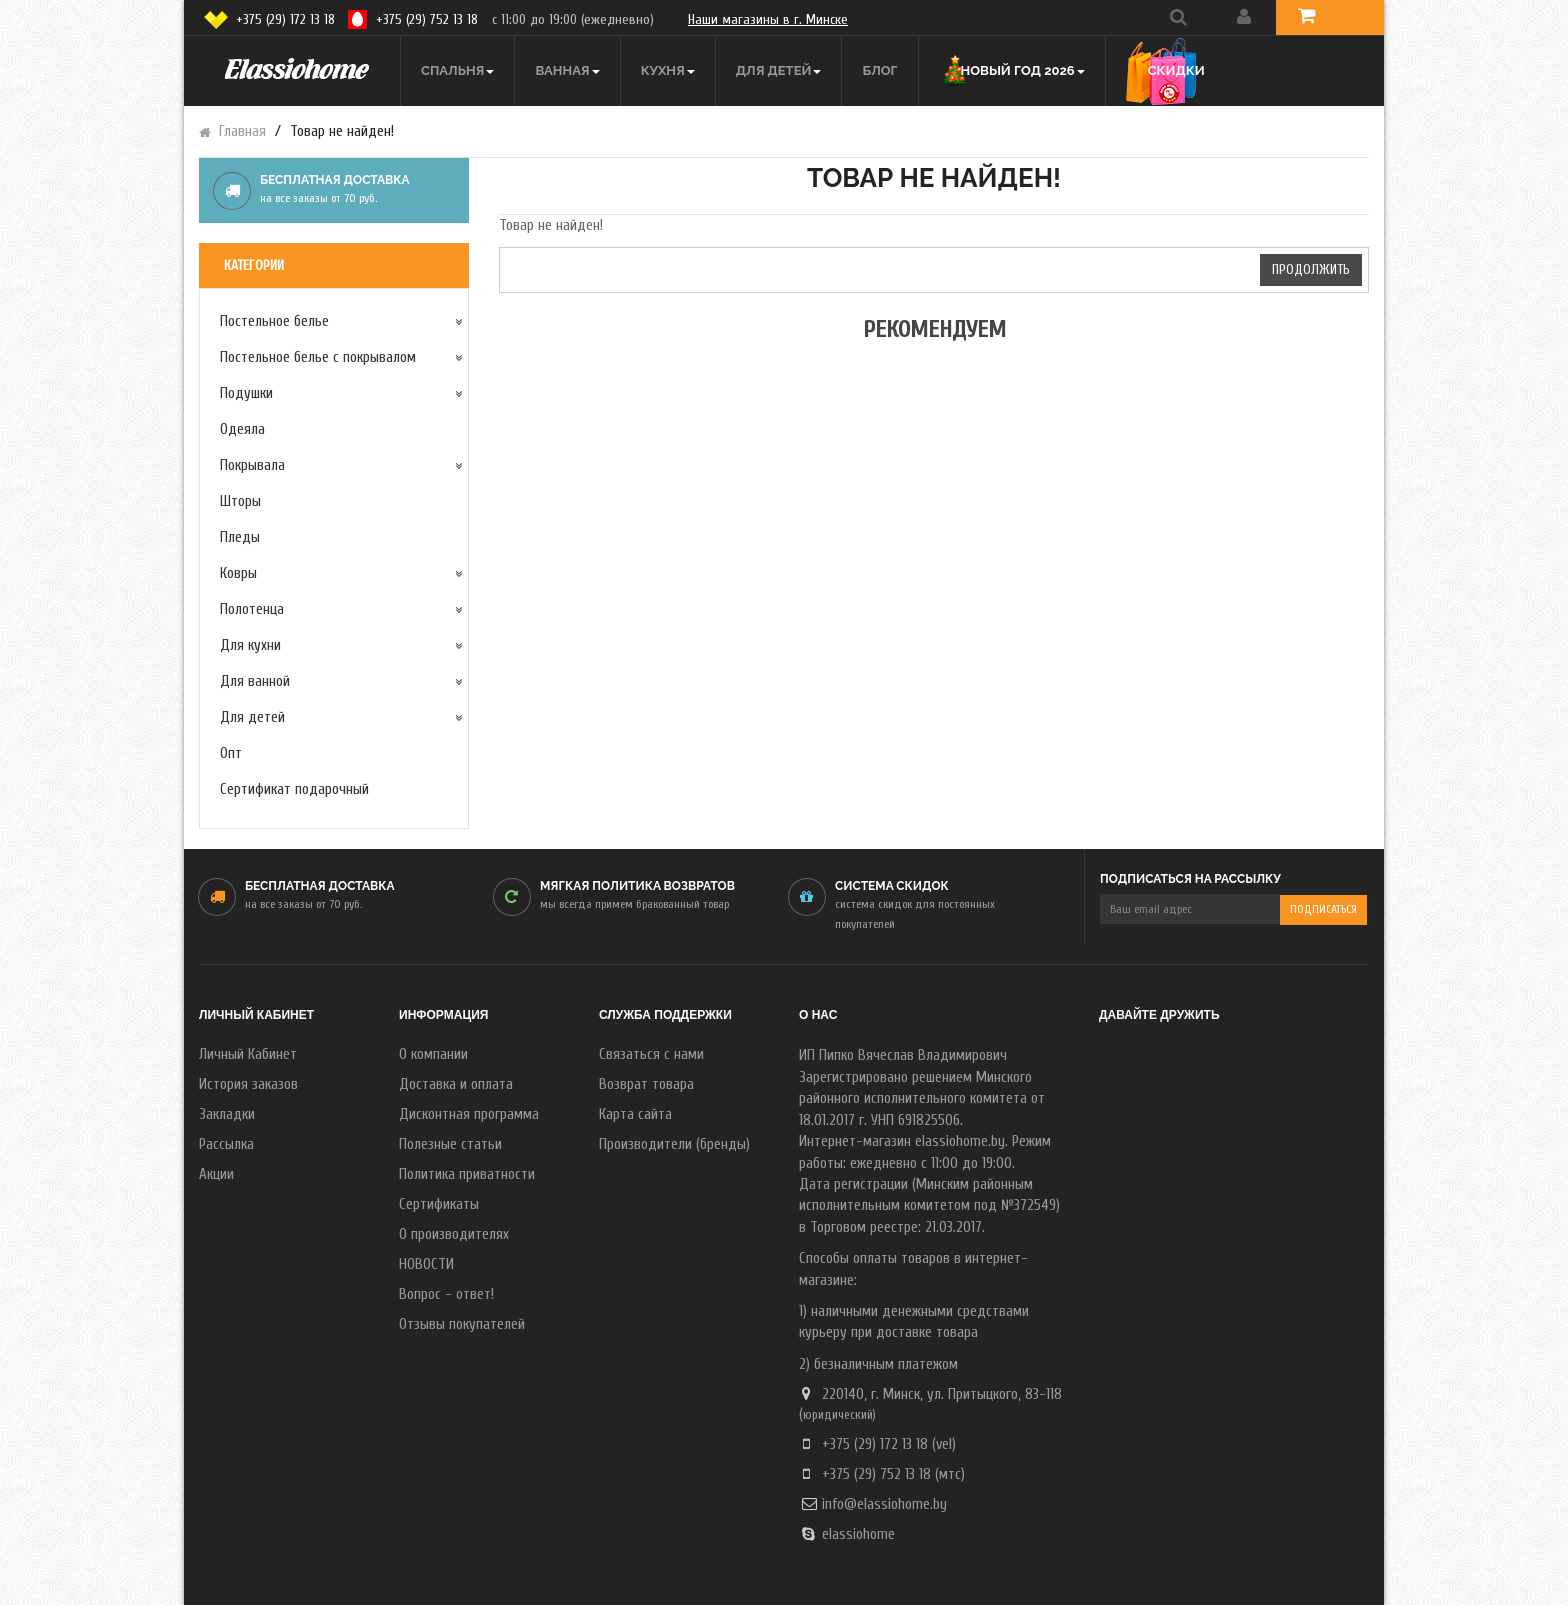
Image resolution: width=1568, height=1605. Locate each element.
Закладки (227, 1114)
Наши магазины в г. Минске (768, 19)
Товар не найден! (342, 131)
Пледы (240, 537)
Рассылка (226, 1144)
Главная (242, 131)
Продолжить (1311, 269)
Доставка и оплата (456, 1084)
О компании (433, 1054)
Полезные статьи (450, 1144)
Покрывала (252, 465)
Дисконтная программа (469, 1114)
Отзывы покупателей (462, 1324)
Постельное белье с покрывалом (318, 357)
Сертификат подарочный (294, 789)
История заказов (248, 1084)
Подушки (246, 393)
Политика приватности (467, 1174)
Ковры (238, 573)
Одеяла (242, 429)
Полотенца (252, 609)
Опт (231, 753)
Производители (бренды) (674, 1144)
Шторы (240, 501)
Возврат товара (646, 1084)
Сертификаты (439, 1204)
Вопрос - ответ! (446, 1294)
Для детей (252, 717)
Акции (216, 1174)
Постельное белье (274, 321)
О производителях (454, 1234)
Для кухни (250, 645)
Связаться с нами (651, 1054)
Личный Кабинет (248, 1054)
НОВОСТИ (426, 1264)
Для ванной (255, 681)
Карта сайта (635, 1114)
